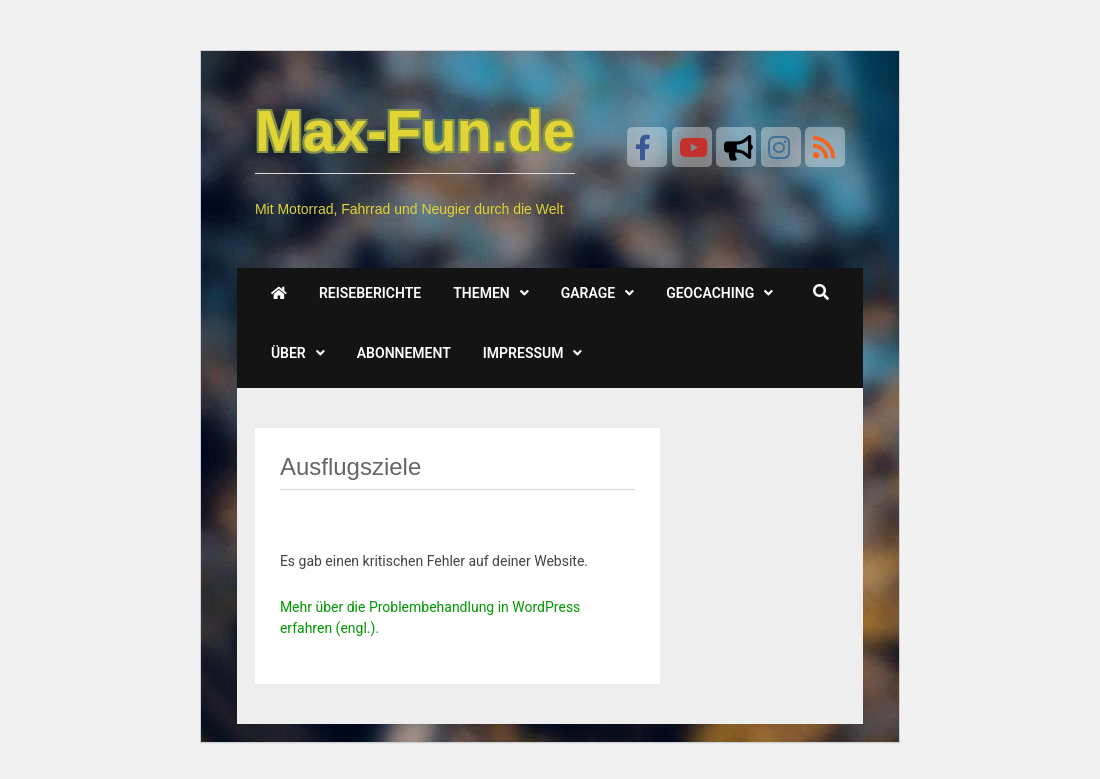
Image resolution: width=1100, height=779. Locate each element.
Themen (481, 293)
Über (288, 353)
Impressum (523, 353)
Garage (588, 293)
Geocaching (710, 293)
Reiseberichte (370, 293)
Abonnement (404, 353)
